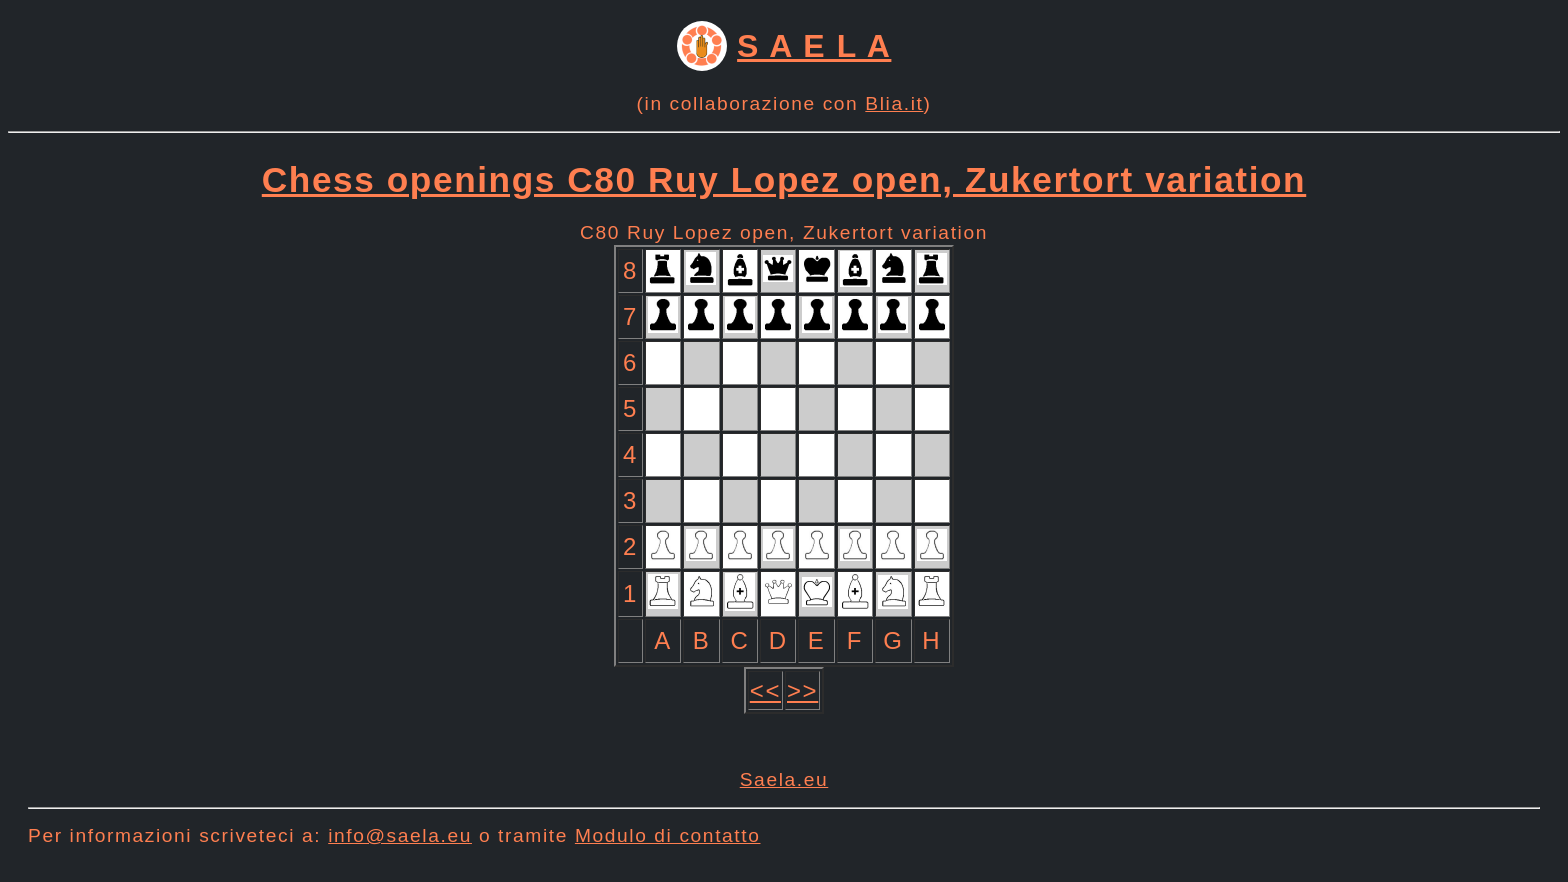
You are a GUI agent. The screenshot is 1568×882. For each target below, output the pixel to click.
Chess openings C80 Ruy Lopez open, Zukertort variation (784, 179)
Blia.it (894, 103)
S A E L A (814, 46)
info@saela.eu (400, 835)
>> (802, 690)
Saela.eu (784, 779)
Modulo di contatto (668, 835)
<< (765, 690)
